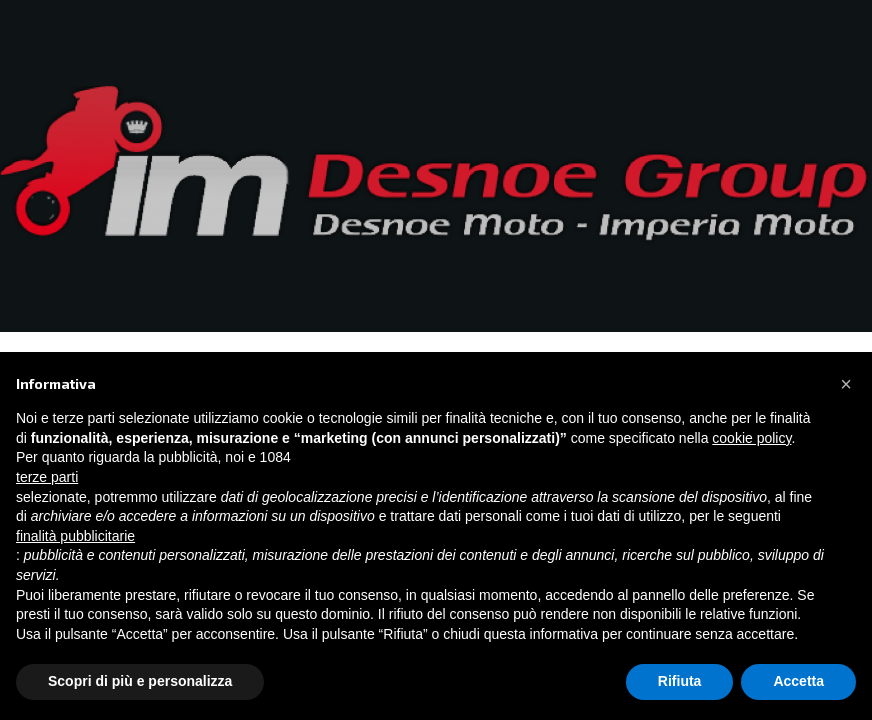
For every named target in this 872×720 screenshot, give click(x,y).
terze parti (47, 477)
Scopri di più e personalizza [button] (140, 681)
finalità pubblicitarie (75, 536)
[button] (846, 384)
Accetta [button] (798, 681)
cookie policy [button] (751, 438)
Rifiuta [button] (680, 681)
